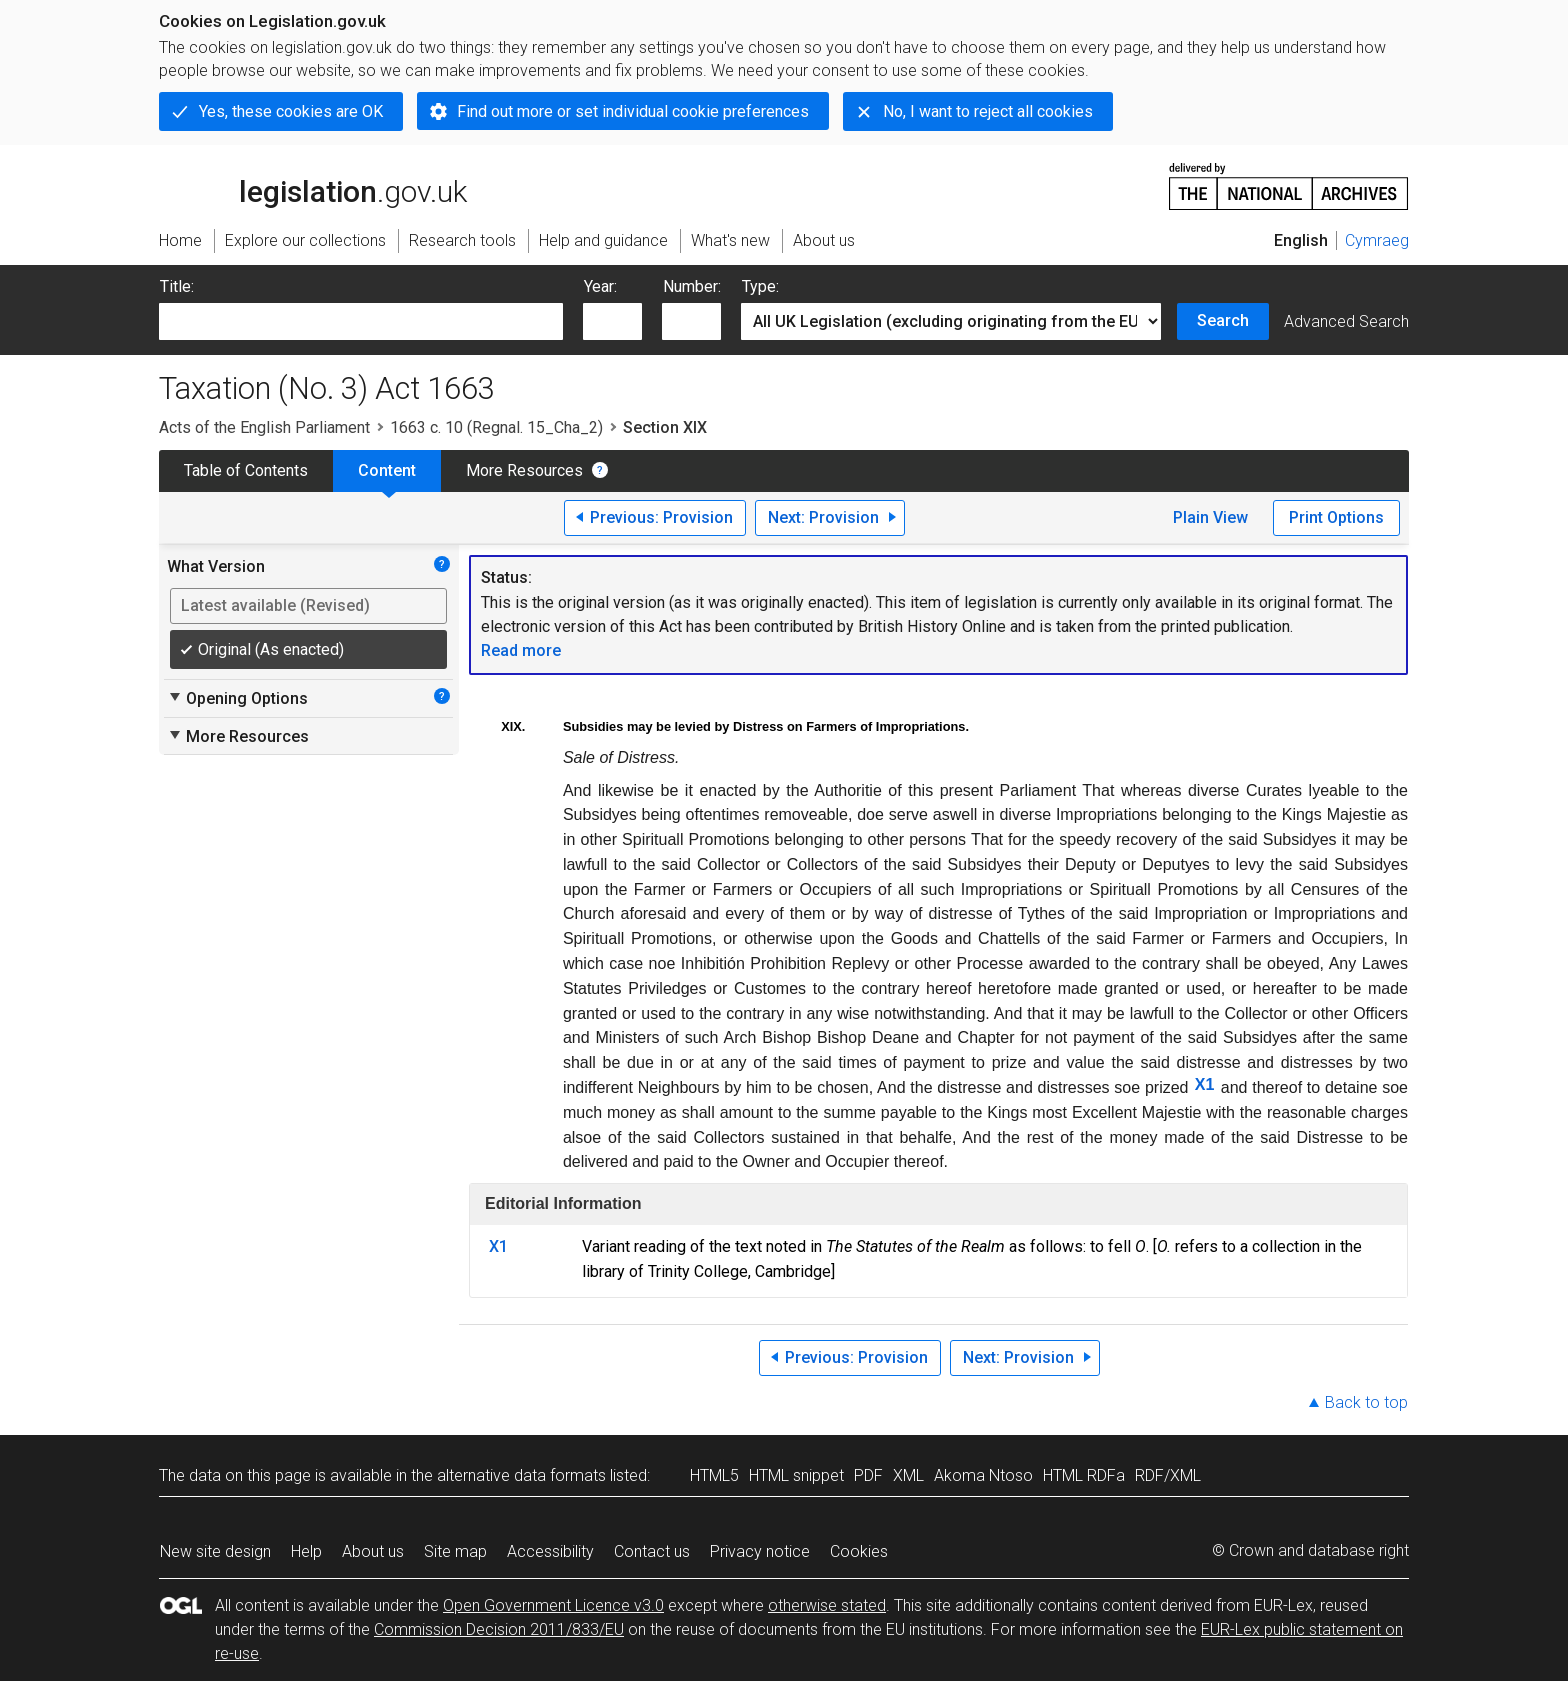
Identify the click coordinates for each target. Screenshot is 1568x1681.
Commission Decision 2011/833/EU (499, 1629)
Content (387, 470)
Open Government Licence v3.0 (553, 1605)
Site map (455, 1551)
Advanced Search (1346, 321)
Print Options (1336, 517)
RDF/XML (1168, 1475)
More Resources (524, 470)
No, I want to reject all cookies (988, 111)
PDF (868, 1475)
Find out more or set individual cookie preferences (633, 111)
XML (908, 1475)
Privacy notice (760, 1551)
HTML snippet (796, 1475)
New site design (215, 1551)
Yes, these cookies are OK (291, 111)
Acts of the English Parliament (264, 427)
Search (1223, 320)
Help (306, 1551)
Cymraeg (1377, 240)
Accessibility (550, 1551)
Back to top (1366, 1402)
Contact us (652, 1551)
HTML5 (714, 1475)
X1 (1205, 1084)
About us (373, 1551)
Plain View (1210, 517)
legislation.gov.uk (313, 185)
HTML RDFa (1084, 1475)
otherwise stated (827, 1605)
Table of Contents (246, 470)
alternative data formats (521, 1475)
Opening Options (237, 698)
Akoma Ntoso (983, 1475)
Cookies (859, 1551)
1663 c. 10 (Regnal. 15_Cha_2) (496, 427)
